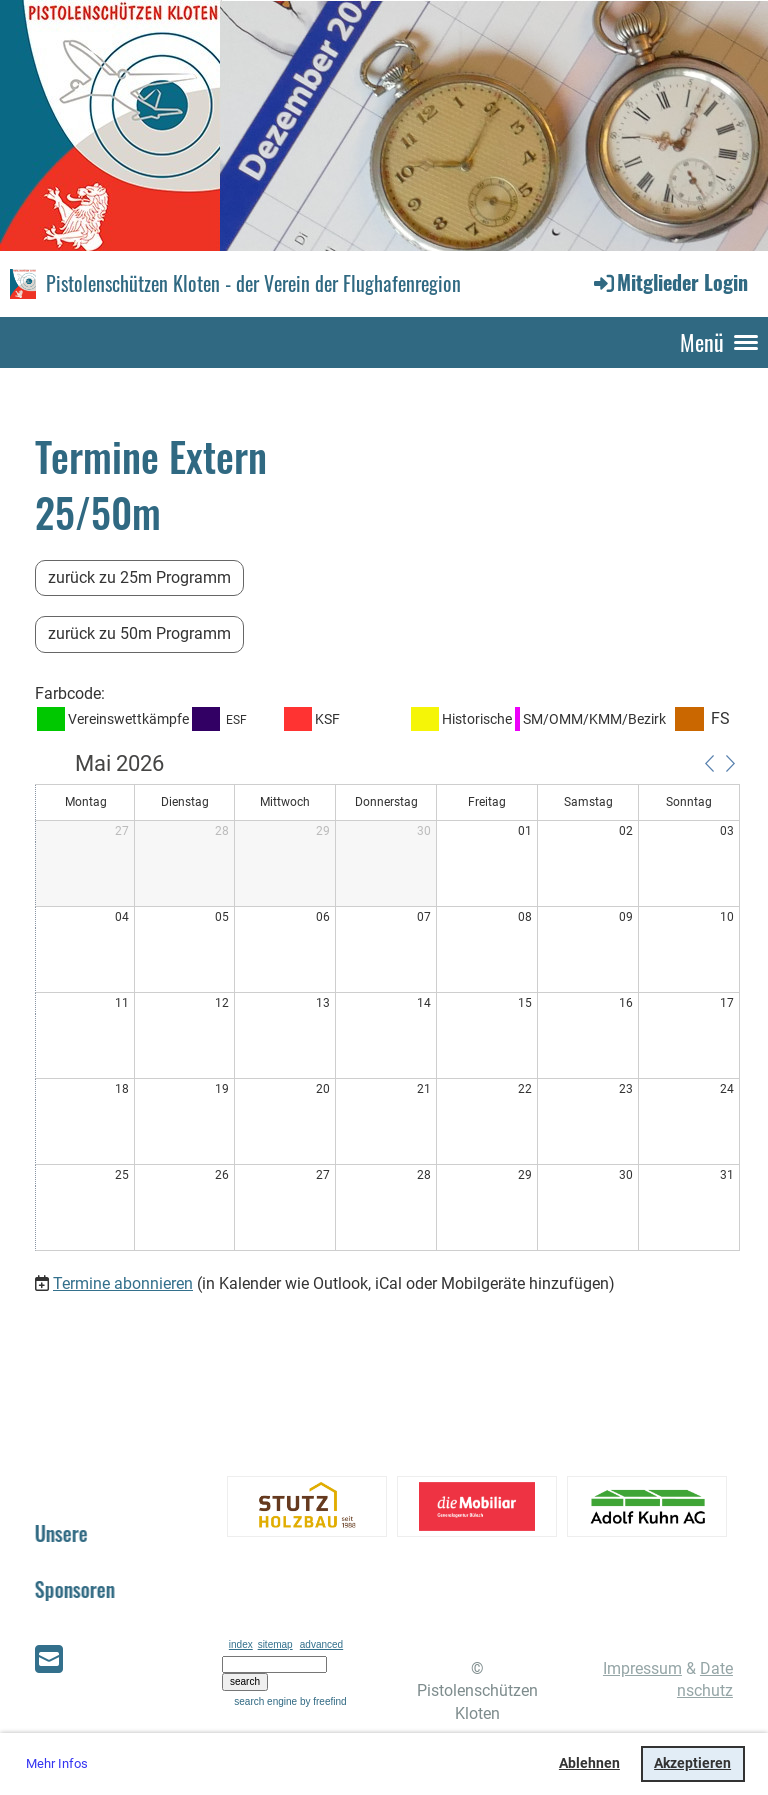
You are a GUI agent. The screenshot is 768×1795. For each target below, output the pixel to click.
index (241, 1644)
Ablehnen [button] (589, 1763)
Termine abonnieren (123, 1283)
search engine (265, 1701)
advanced (321, 1644)
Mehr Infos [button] (57, 1763)
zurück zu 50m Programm (139, 633)
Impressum (642, 1668)
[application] (387, 1003)
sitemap (275, 1644)
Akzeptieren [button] (692, 1763)
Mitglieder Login (669, 282)
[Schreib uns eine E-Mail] (49, 1660)
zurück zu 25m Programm (139, 577)
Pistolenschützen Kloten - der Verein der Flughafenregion (253, 283)
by (323, 1701)
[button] (709, 763)
